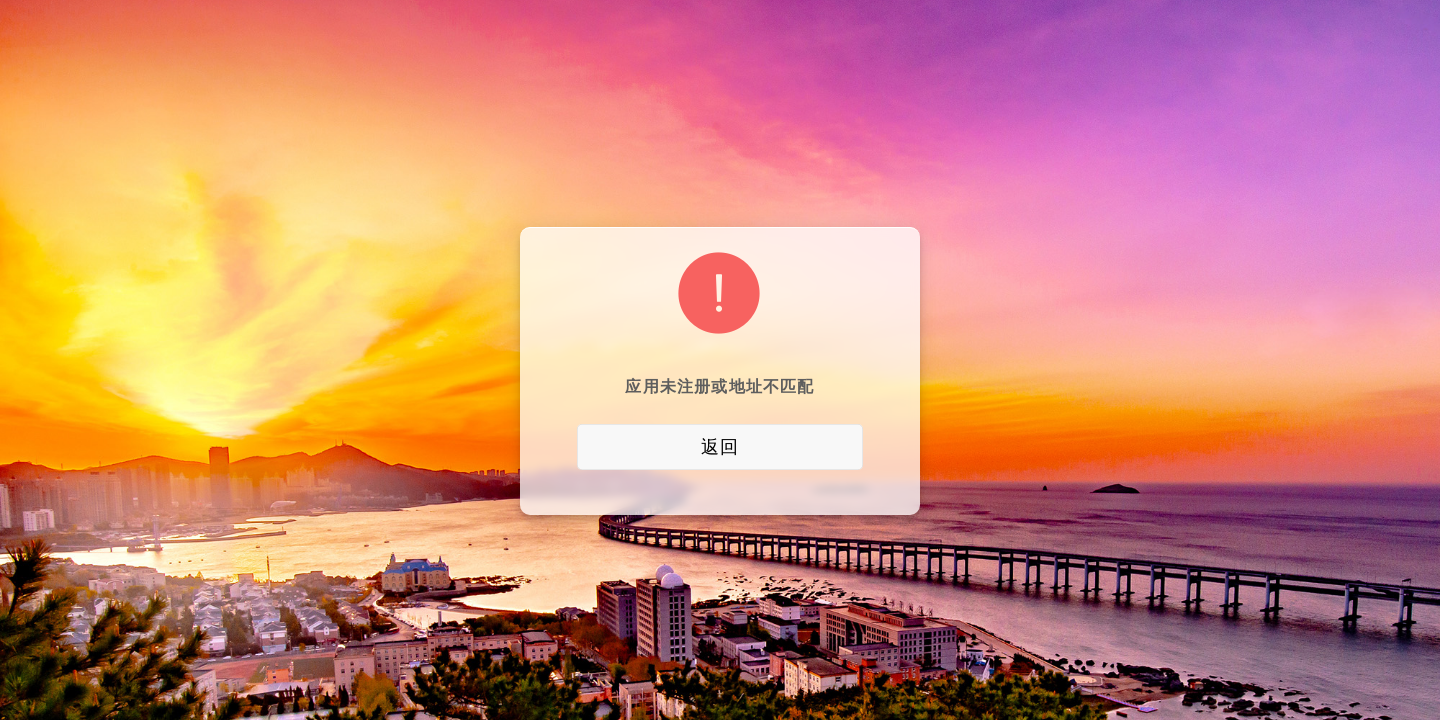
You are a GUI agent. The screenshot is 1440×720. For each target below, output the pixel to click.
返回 (720, 447)
